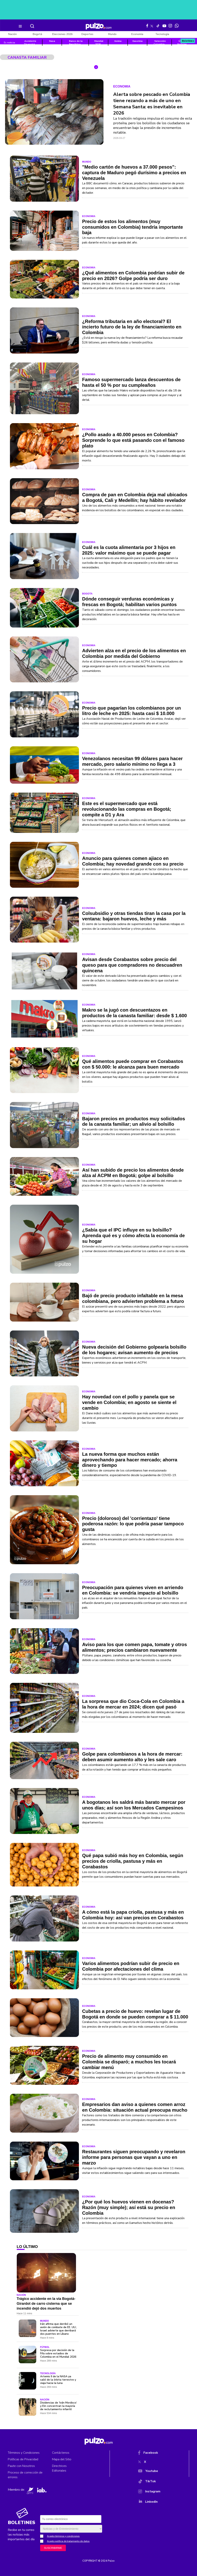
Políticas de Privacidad (23, 2459)
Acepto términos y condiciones (63, 2536)
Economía (137, 34)
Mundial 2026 (98, 42)
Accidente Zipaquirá (30, 42)
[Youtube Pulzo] (164, 25)
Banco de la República (75, 42)
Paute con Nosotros (21, 2466)
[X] (149, 2463)
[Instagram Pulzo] (170, 25)
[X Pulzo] (151, 25)
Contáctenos (60, 2453)
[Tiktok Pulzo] (157, 25)
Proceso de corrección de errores (25, 2474)
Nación (12, 34)
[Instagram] (149, 2492)
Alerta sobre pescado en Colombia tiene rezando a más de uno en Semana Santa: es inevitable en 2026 (151, 103)
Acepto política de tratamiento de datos (68, 2541)
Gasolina (137, 41)
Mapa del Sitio (61, 2459)
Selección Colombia (160, 42)
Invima (117, 41)
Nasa (52, 41)
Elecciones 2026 (62, 34)
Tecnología (162, 34)
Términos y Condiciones (24, 2453)
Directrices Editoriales (59, 2468)
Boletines (188, 41)
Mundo (112, 34)
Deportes (87, 34)
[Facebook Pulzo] (147, 25)
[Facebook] (149, 2453)
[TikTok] (149, 2482)
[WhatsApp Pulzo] (176, 25)
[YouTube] (149, 2472)
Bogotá (37, 34)
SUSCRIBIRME (53, 2547)
